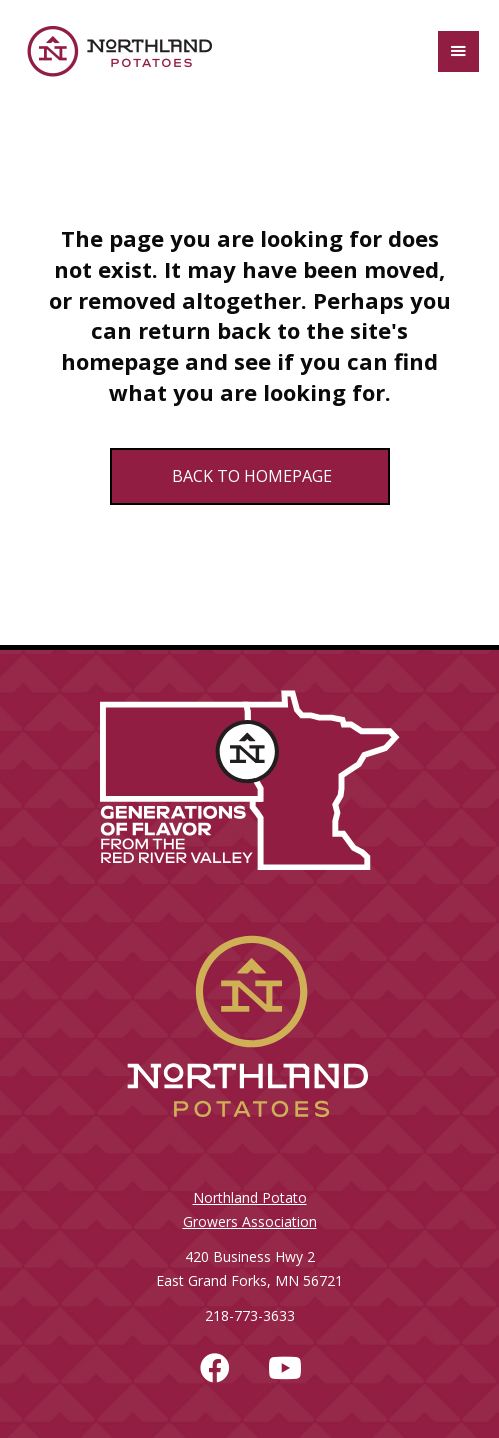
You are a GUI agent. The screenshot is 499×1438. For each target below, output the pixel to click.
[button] (215, 1368)
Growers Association (250, 1221)
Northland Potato (250, 1197)
